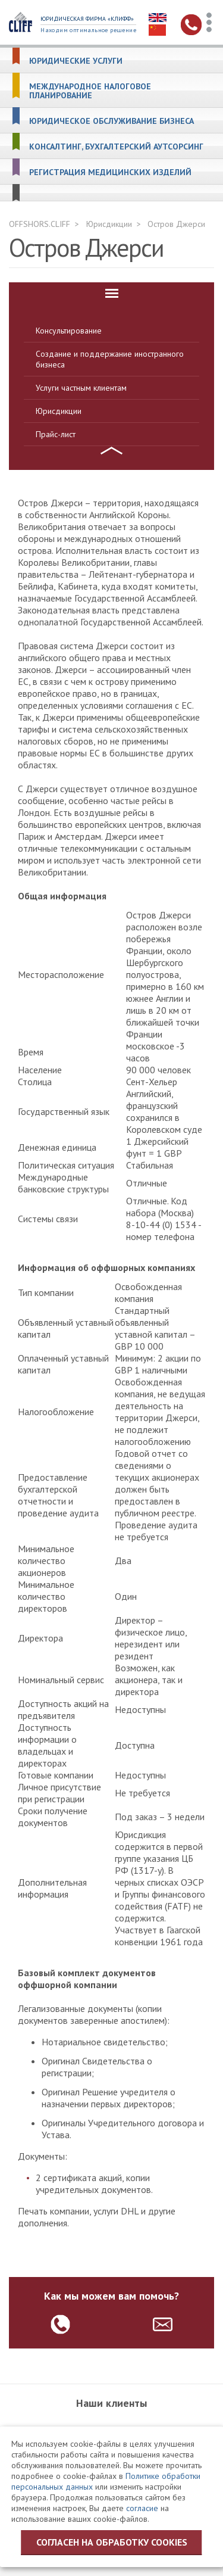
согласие (142, 2508)
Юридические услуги (76, 61)
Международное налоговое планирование (90, 91)
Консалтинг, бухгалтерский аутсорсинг (116, 146)
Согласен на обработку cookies (111, 2542)
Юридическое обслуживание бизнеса (111, 121)
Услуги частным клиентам (81, 387)
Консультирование (69, 330)
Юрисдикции (109, 224)
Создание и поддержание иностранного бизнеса (110, 359)
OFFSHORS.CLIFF (39, 224)
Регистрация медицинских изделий (110, 172)
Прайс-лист (56, 434)
